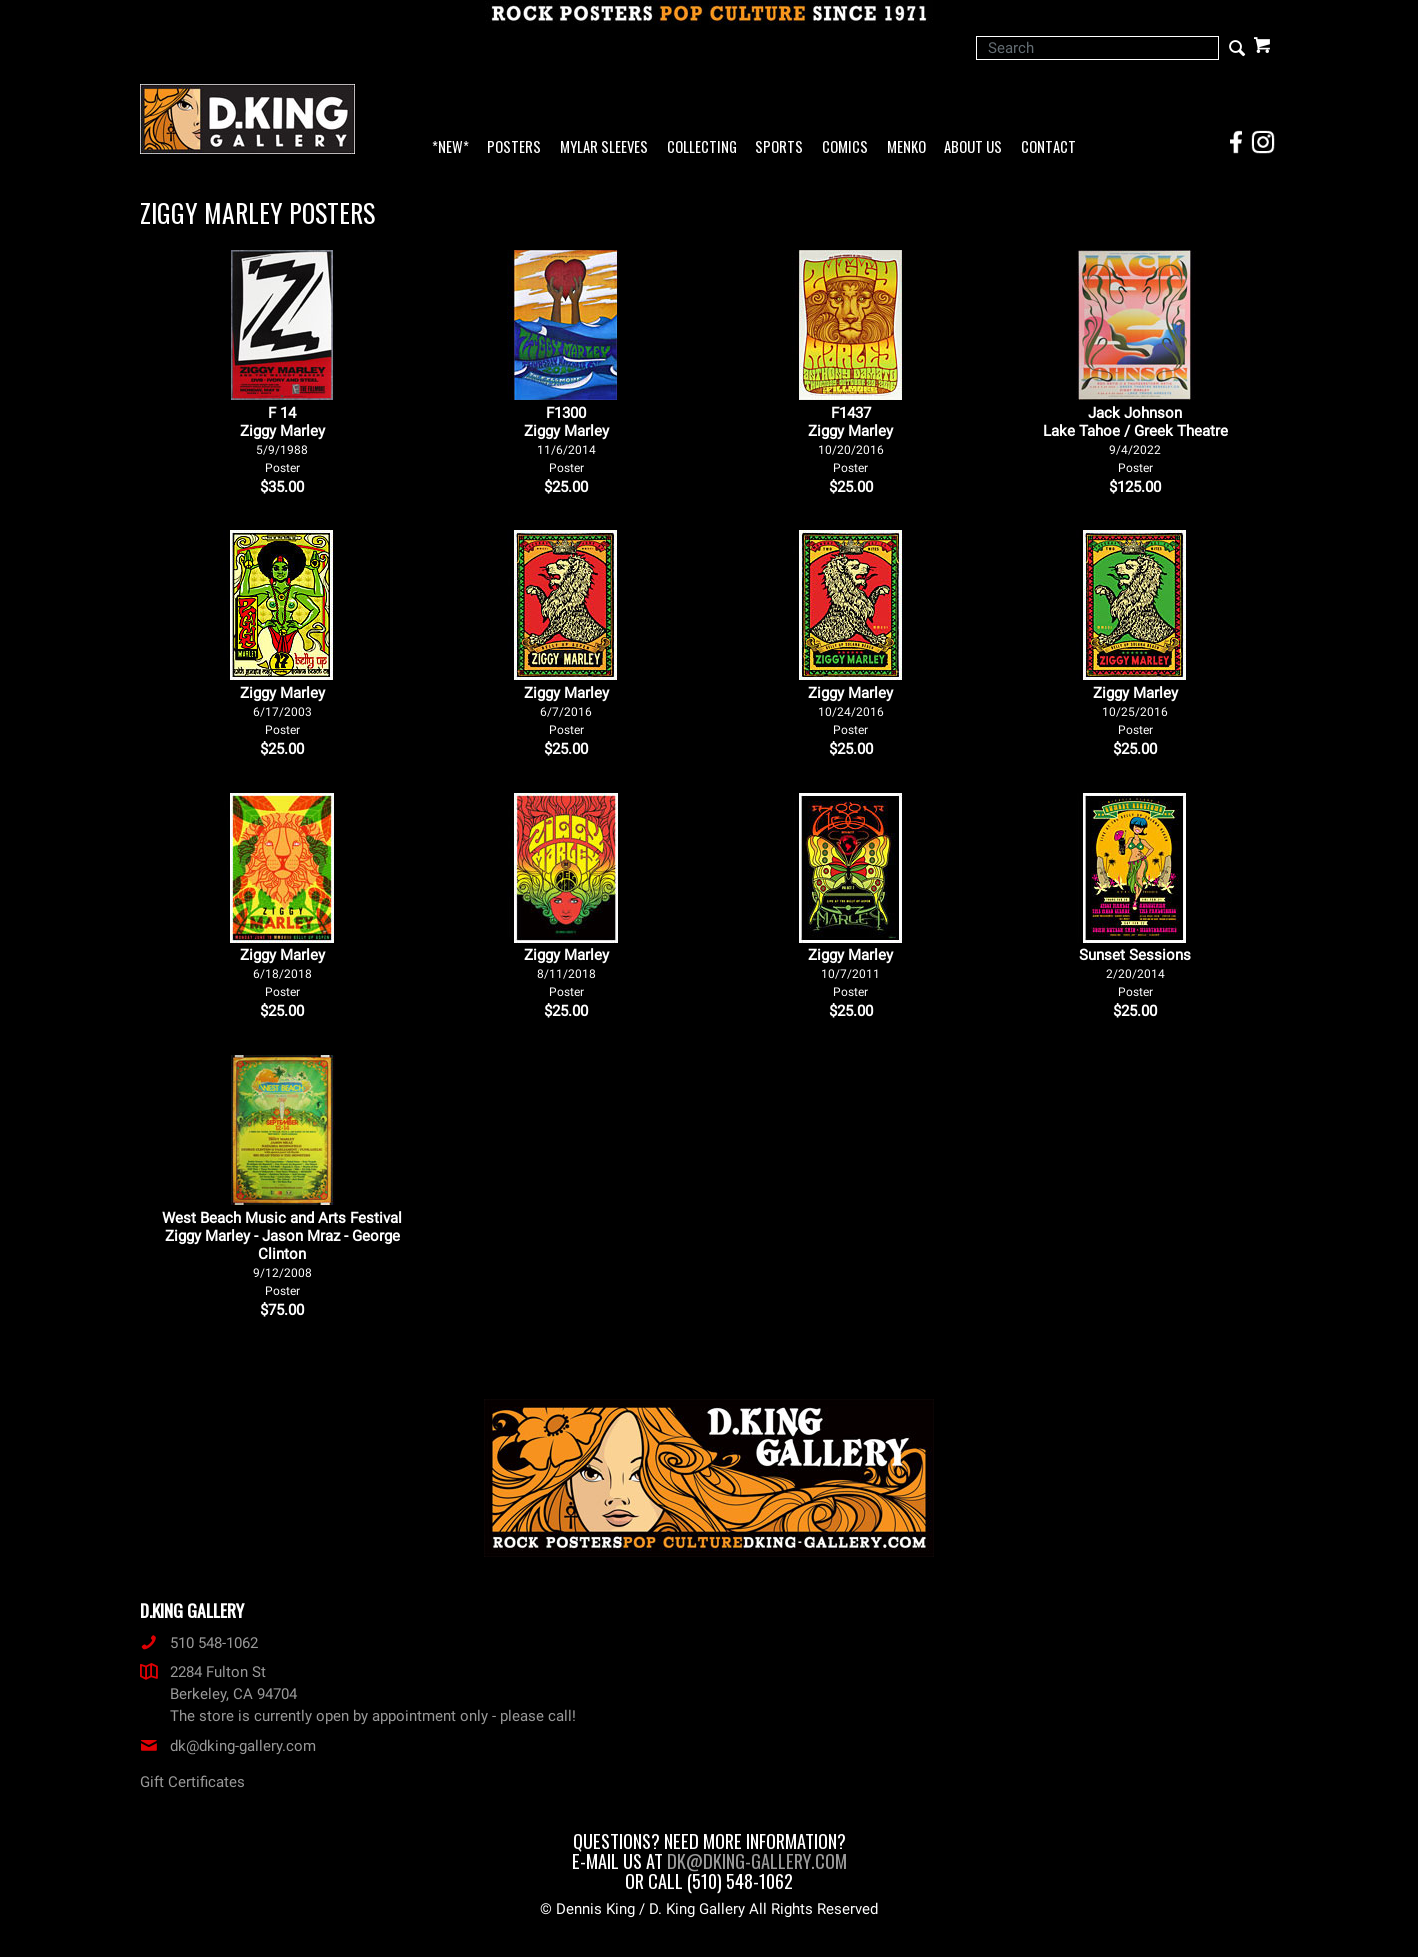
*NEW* (450, 147)
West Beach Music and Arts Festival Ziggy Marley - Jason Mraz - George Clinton (282, 1253)
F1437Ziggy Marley (850, 439)
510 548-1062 (199, 1643)
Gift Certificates (192, 1782)
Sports (779, 147)
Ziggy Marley (282, 710)
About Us (973, 147)
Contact (1048, 147)
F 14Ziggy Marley (282, 439)
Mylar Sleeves (604, 147)
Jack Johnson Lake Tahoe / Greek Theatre (1135, 439)
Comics (845, 147)
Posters (514, 147)
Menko (906, 147)
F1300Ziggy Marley (566, 439)
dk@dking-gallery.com (228, 1746)
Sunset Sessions (1135, 972)
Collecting (702, 147)
